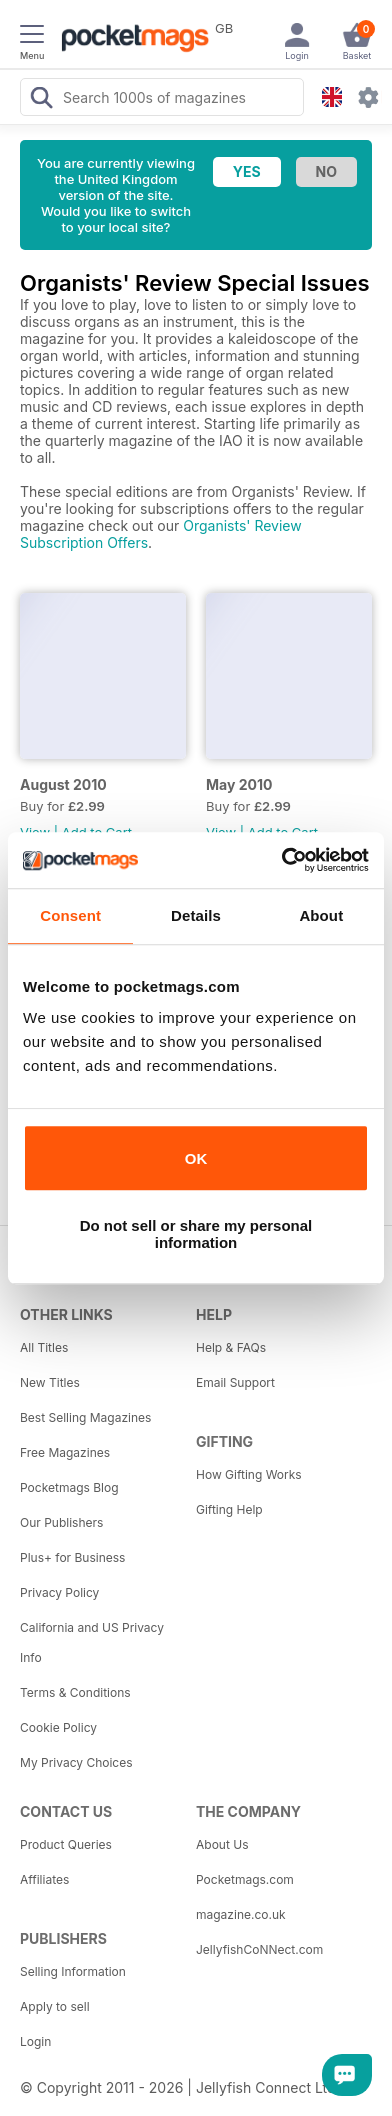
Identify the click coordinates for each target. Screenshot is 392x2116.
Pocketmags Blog (69, 1487)
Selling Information (73, 1971)
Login (35, 2041)
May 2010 (239, 784)
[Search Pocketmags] (41, 100)
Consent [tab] (70, 915)
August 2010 (63, 784)
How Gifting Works (249, 1474)
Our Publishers (61, 1522)
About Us (222, 1844)
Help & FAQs (231, 1347)
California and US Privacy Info (92, 1642)
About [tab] (321, 915)
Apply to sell (55, 2006)
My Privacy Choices (76, 1762)
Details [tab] (196, 915)
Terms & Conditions (75, 1692)
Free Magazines (65, 1452)
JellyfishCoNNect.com (259, 1949)
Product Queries (66, 1844)
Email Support (235, 1382)
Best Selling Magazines (85, 1417)
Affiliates (44, 1879)
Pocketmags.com (245, 1879)
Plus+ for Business (72, 1557)
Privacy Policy (59, 1592)
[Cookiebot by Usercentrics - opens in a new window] (282, 860)
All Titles (44, 1347)
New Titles (50, 1382)
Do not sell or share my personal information (196, 1234)
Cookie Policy (58, 1727)
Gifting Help (229, 1509)
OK (196, 1158)
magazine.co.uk (241, 1914)
